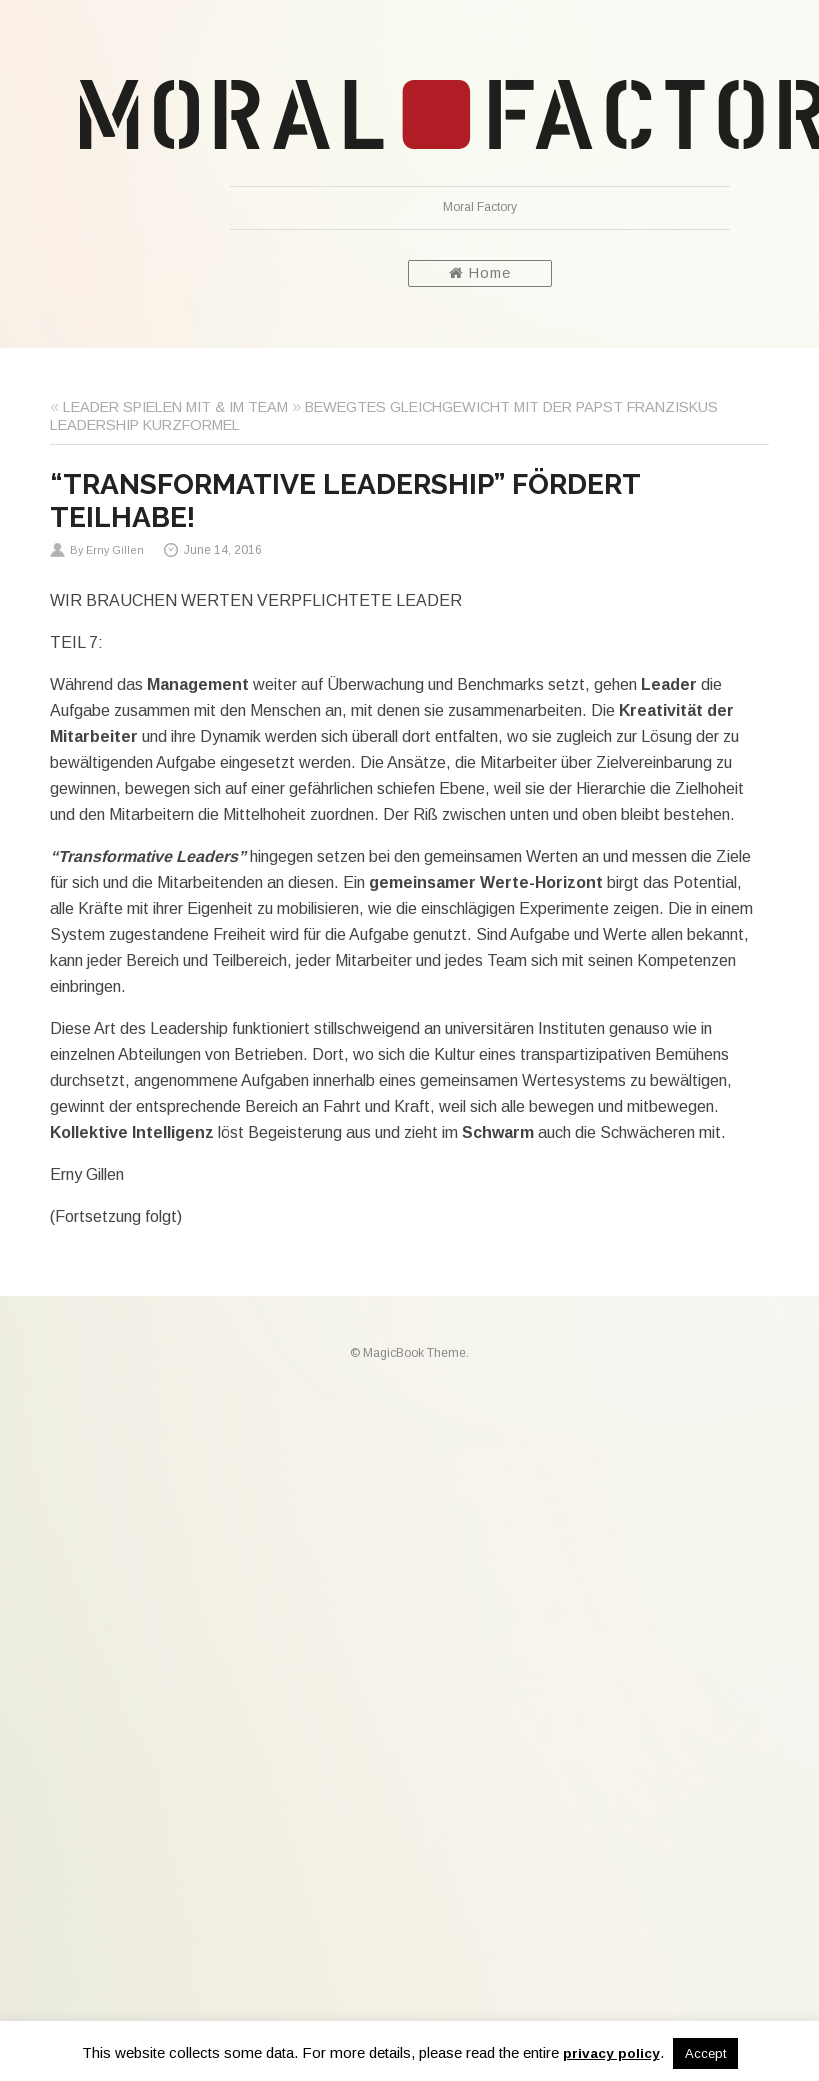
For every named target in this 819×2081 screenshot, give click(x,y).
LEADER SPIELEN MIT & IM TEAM (175, 407)
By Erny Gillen (107, 550)
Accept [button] (705, 2053)
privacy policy (611, 2053)
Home (480, 273)
